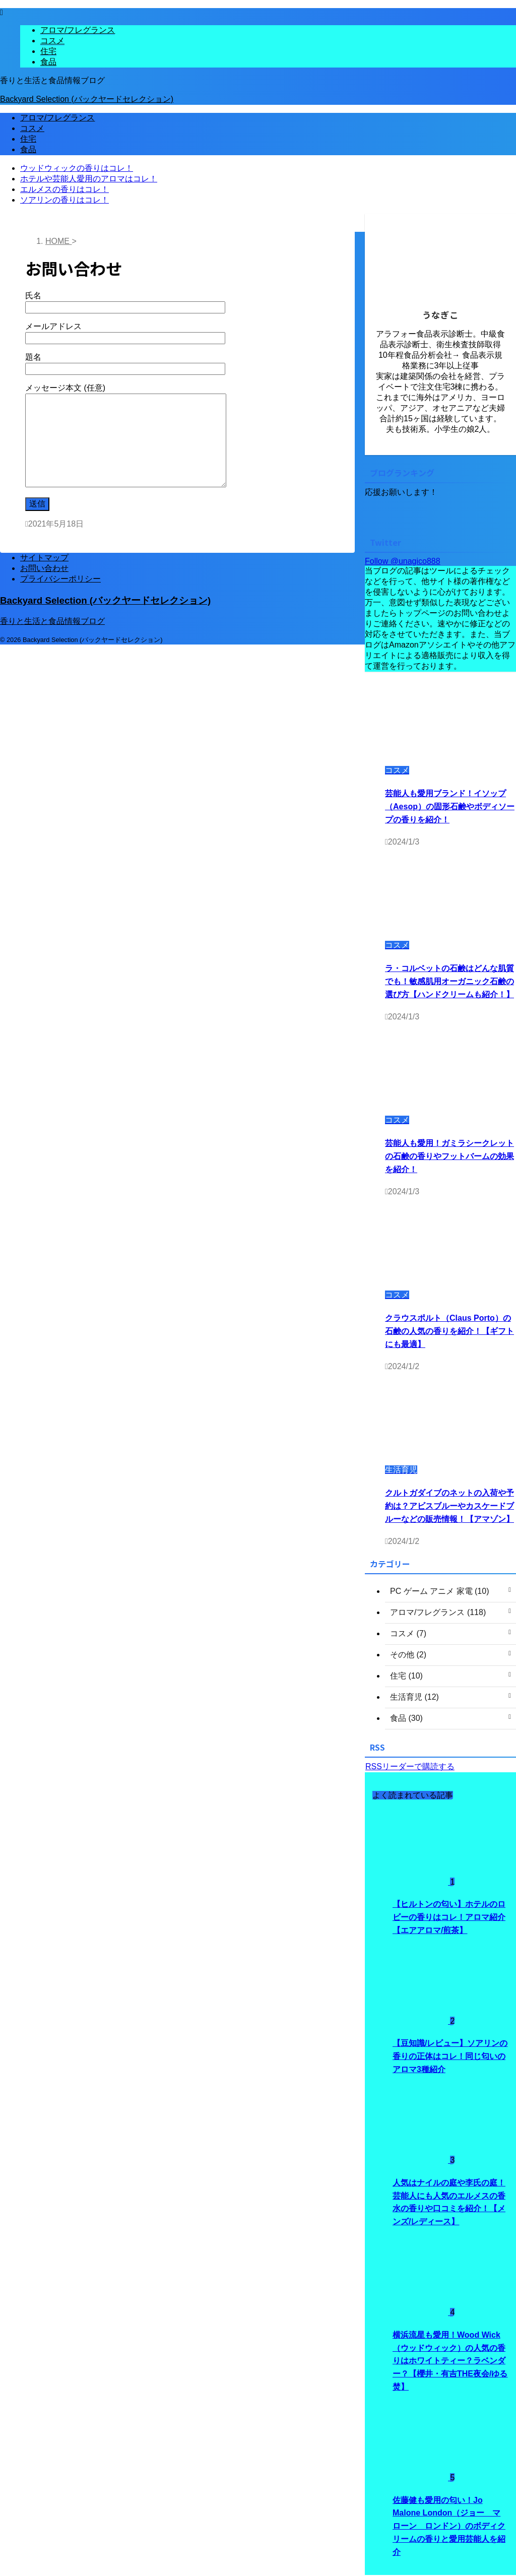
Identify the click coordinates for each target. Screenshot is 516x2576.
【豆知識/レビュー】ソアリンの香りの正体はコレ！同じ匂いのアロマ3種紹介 (450, 2056)
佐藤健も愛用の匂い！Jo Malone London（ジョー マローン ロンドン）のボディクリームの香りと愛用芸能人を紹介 (449, 2526)
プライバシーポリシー (60, 578)
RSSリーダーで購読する (410, 1766)
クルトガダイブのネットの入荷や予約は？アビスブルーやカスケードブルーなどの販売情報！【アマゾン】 (449, 1506)
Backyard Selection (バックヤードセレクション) (86, 99)
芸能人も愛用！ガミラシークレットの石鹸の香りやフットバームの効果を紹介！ (449, 1155)
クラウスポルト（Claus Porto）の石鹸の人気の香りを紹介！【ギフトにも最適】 (449, 1331)
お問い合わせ (44, 568)
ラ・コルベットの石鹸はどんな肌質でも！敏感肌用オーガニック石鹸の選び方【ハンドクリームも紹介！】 (449, 980)
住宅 (28, 139)
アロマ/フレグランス (57, 117)
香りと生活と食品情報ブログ (52, 621)
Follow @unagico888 (402, 560)
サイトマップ (44, 557)
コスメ (32, 128)
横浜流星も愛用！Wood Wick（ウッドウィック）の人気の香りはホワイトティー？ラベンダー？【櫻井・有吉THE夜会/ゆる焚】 (450, 2361)
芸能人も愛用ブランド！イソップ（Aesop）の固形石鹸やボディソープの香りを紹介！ (449, 806)
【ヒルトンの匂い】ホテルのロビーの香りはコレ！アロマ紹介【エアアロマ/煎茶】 (449, 1917)
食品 (28, 149)
